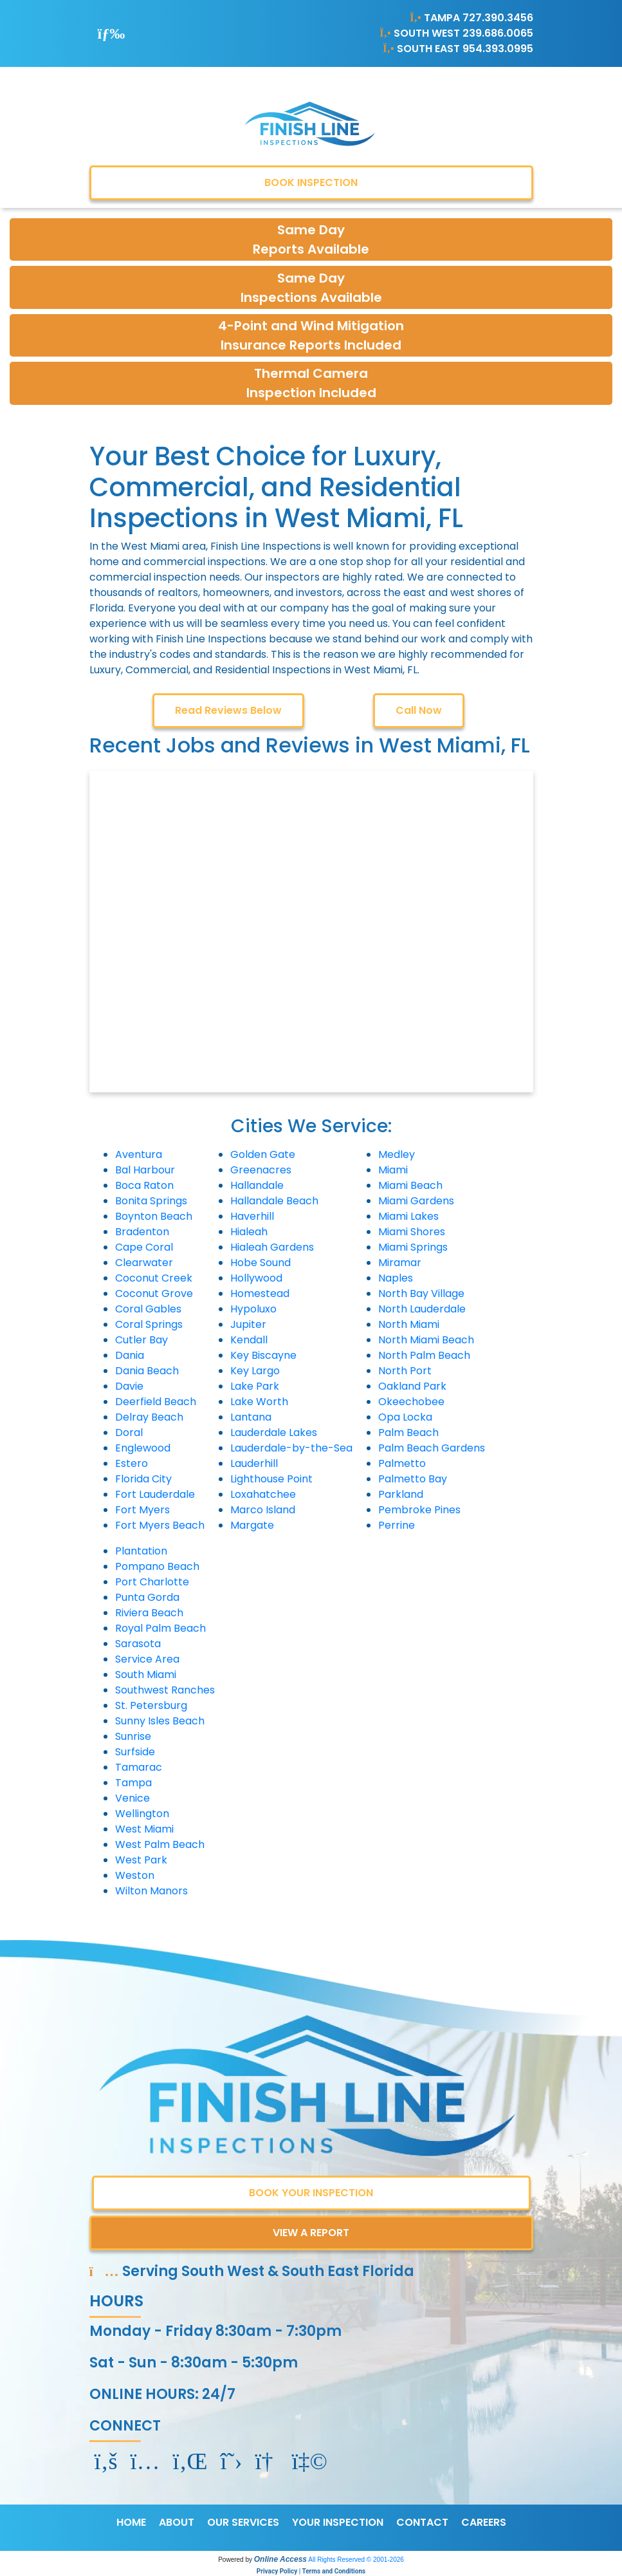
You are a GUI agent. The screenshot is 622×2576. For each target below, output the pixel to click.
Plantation (141, 1551)
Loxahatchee (263, 1494)
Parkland (400, 1494)
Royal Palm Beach (160, 1628)
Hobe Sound (260, 1262)
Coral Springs (149, 1324)
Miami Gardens (416, 1200)
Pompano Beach (157, 1566)
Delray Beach (149, 1417)
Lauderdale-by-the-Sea (291, 1448)
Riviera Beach (149, 1612)
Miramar (399, 1262)
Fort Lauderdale (155, 1494)
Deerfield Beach (155, 1401)
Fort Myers (142, 1509)
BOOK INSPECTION (311, 182)
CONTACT (422, 2522)
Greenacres (260, 1169)
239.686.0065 (497, 33)
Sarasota (138, 1643)
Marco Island (262, 1509)
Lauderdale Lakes (273, 1432)
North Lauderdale (422, 1309)
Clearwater (144, 1262)
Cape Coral (144, 1247)
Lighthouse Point (271, 1478)
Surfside (135, 1751)
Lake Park (254, 1386)
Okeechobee (411, 1401)
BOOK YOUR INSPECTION (311, 2192)
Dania (129, 1355)
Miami (393, 1169)
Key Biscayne (263, 1355)
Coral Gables (148, 1309)
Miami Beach (410, 1185)
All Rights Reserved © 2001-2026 (356, 2559)
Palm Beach (408, 1432)
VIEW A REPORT (311, 2232)
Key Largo (255, 1370)
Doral (129, 1432)
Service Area (147, 1659)
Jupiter (248, 1324)
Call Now (419, 710)
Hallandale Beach (274, 1200)
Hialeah (249, 1231)
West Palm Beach (160, 1844)
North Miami (408, 1324)
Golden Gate (262, 1154)
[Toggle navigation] (111, 33)
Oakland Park (412, 1386)
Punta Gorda (147, 1597)
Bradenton (142, 1231)
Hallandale (257, 1185)
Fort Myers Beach (160, 1525)
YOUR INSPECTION (337, 2522)
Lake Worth (259, 1401)
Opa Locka (405, 1417)
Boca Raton (144, 1185)
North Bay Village (421, 1293)
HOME (131, 2522)
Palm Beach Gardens (431, 1448)
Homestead (259, 1293)
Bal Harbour (145, 1169)
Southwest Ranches (165, 1690)
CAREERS (483, 2522)
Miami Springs (413, 1247)
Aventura (138, 1154)
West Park (141, 1860)
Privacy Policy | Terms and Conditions (311, 2571)
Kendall (249, 1339)
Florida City (143, 1478)
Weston (134, 1875)
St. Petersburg (151, 1705)
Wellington (142, 1813)
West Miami (144, 1829)
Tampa (133, 1782)
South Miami (145, 1674)
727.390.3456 (497, 17)
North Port (405, 1370)
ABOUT (176, 2522)
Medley (396, 1154)
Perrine (396, 1525)
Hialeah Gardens (272, 1247)
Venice (132, 1798)
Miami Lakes (408, 1216)
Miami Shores (411, 1231)
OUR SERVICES (243, 2522)
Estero (131, 1463)
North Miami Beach (426, 1339)
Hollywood (256, 1278)
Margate (252, 1525)
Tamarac (138, 1767)
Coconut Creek (153, 1278)
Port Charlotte (152, 1581)
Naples (395, 1278)
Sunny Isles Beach (160, 1720)
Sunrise (133, 1736)
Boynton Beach (153, 1216)
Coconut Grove (154, 1293)
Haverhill (252, 1216)
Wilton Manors (151, 1890)
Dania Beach (147, 1370)
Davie (129, 1386)
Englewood (142, 1448)
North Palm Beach (424, 1355)
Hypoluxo (253, 1309)
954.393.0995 (497, 48)
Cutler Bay (141, 1339)
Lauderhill (254, 1463)
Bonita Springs (151, 1200)
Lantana (250, 1417)
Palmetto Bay (412, 1478)
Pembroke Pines (419, 1509)
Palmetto (402, 1463)
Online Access (280, 2559)
